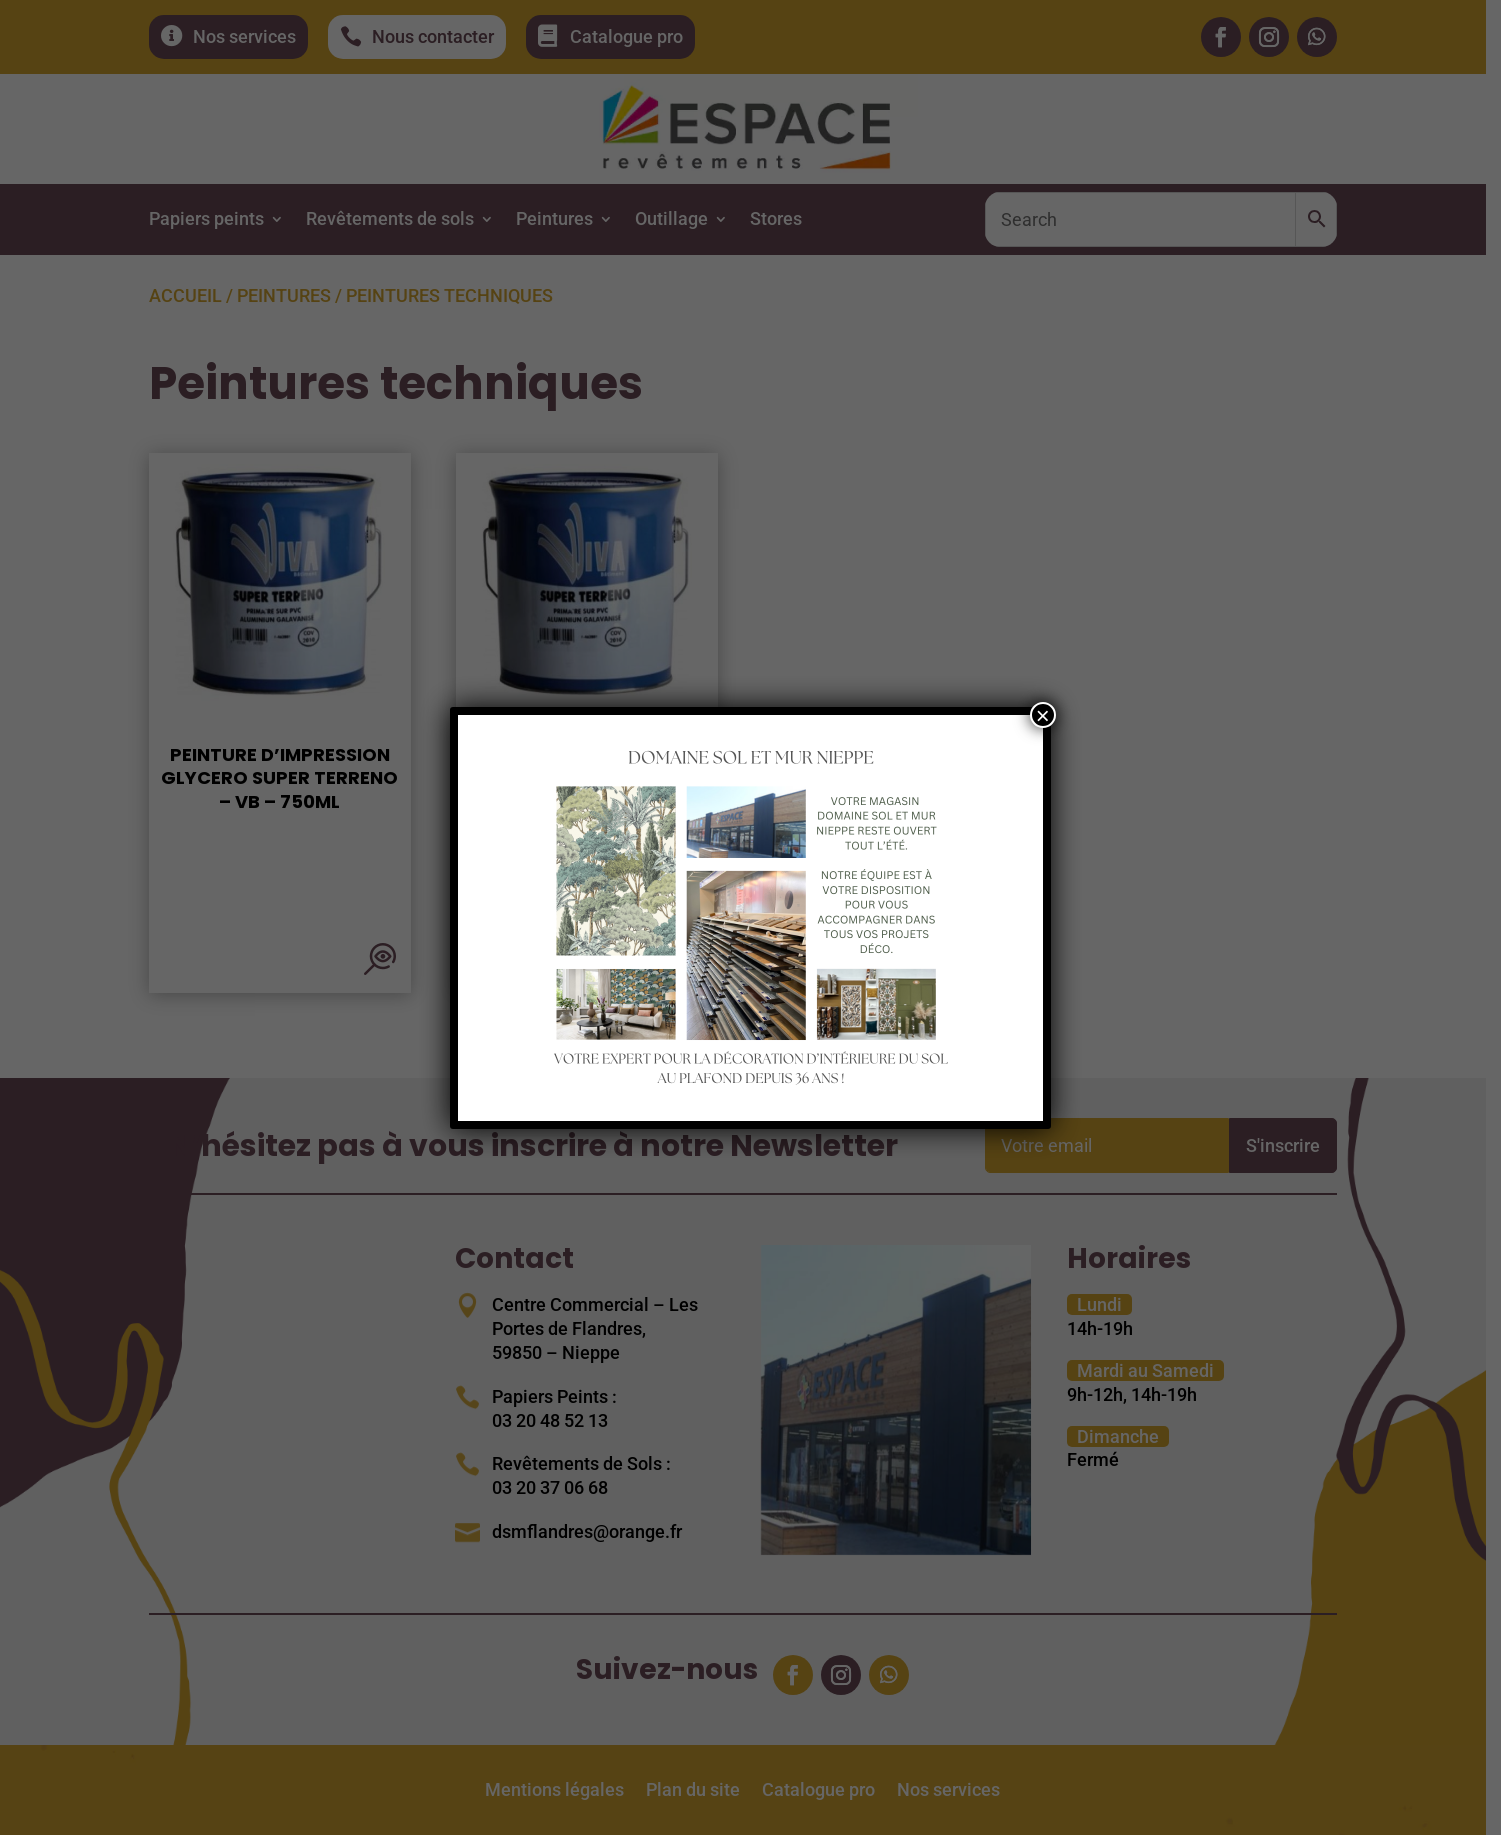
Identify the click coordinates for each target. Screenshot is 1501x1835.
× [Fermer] (1043, 715)
